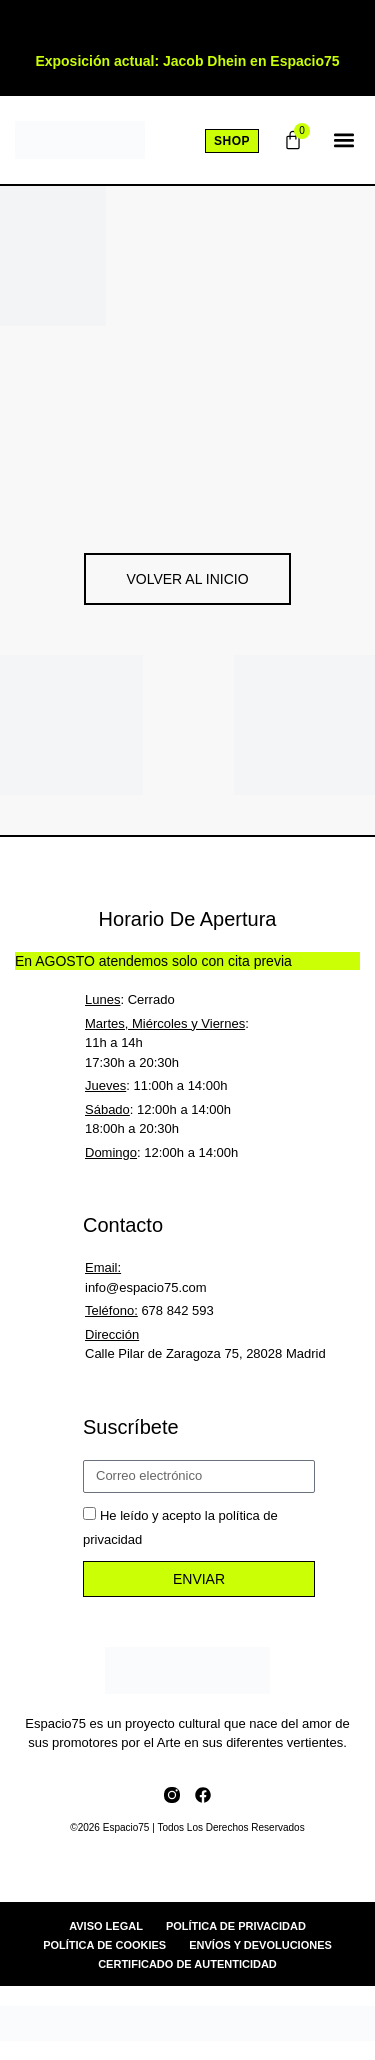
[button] (343, 140)
